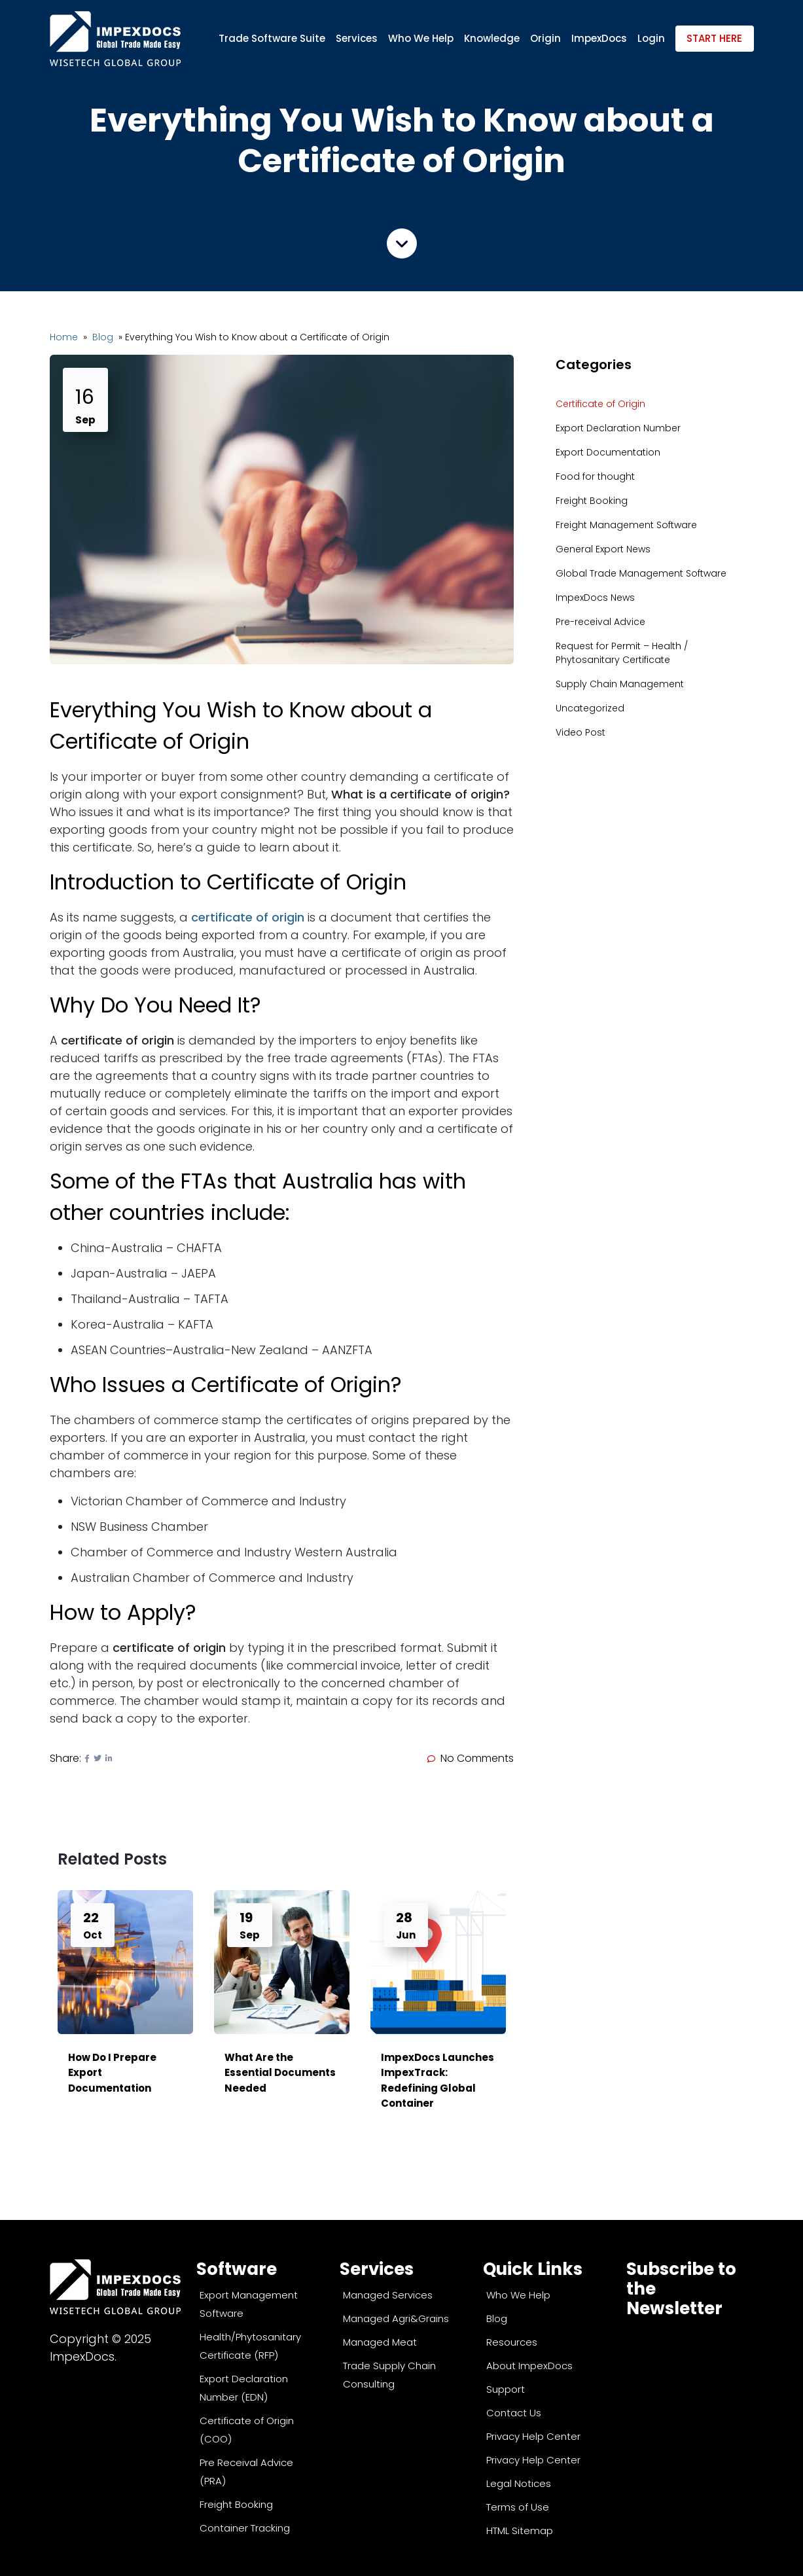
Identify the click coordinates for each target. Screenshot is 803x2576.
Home (65, 337)
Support (505, 2389)
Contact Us (513, 2413)
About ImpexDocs (529, 2365)
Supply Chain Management (620, 683)
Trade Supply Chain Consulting (389, 2375)
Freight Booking (592, 500)
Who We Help (421, 38)
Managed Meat (380, 2342)
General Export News (603, 549)
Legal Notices (518, 2483)
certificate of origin (247, 917)
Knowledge (492, 38)
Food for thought (595, 476)
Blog (104, 337)
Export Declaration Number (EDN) (244, 2388)
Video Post (580, 732)
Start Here (714, 38)
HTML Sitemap (519, 2530)
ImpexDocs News (595, 597)
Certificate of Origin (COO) (247, 2430)
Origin (545, 38)
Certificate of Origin (600, 403)
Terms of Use (517, 2507)
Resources (511, 2342)
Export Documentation (608, 452)
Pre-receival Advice (600, 621)
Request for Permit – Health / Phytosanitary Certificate (622, 652)
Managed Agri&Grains (396, 2318)
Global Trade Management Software (641, 573)
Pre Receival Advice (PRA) (246, 2472)
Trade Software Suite (272, 38)
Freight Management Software (626, 524)
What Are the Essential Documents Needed (280, 2072)
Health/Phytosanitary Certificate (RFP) (250, 2346)
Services (357, 38)
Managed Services (388, 2295)
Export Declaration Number (618, 428)
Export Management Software (249, 2304)
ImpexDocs (599, 38)
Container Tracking (245, 2528)
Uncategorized (590, 708)
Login (651, 38)
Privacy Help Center (533, 2436)
